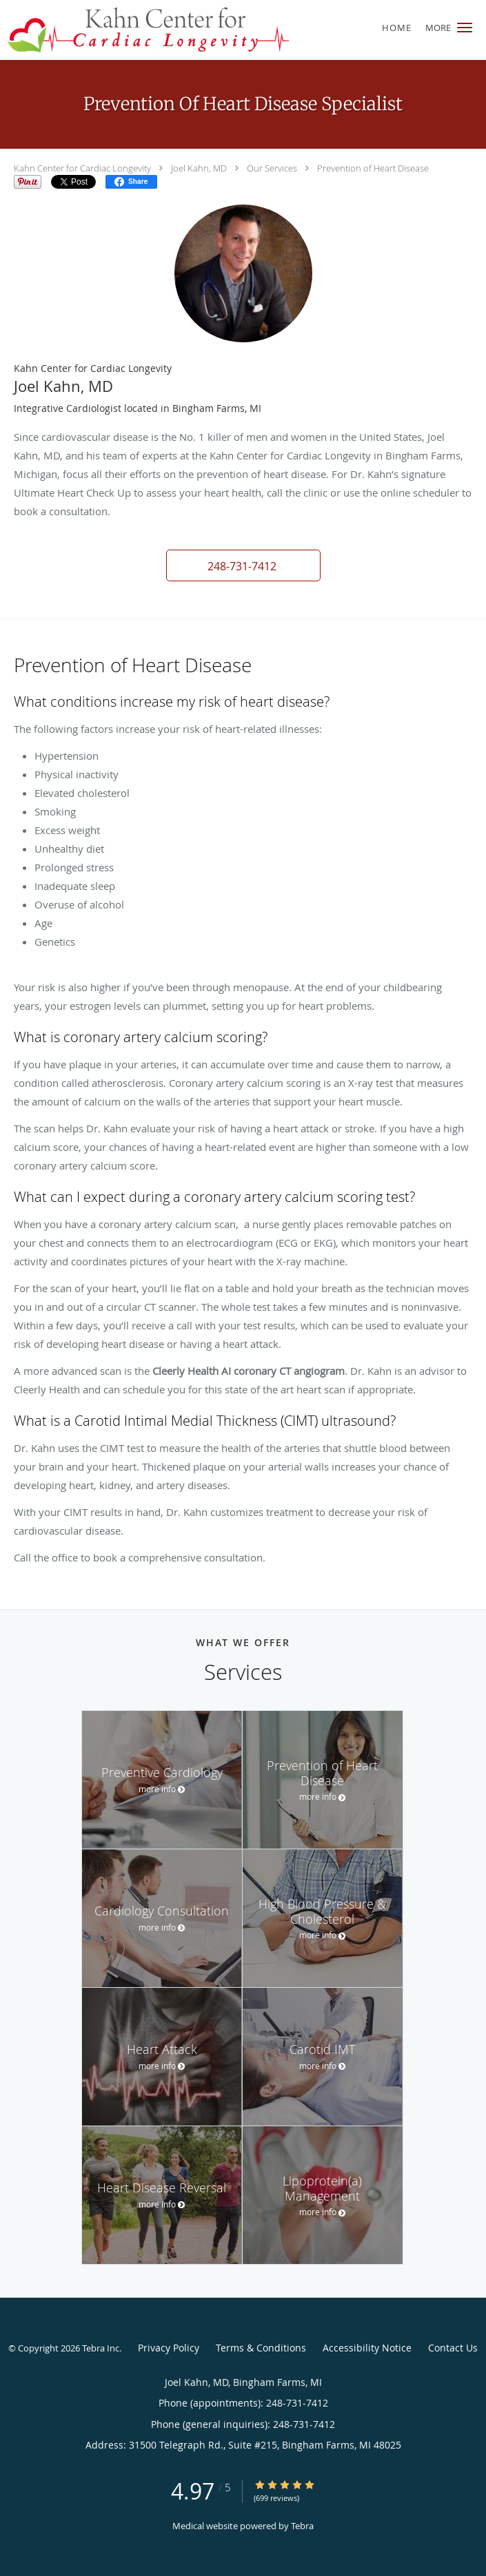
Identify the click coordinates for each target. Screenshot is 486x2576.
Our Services (272, 168)
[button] (464, 27)
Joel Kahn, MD (199, 168)
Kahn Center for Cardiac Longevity (82, 168)
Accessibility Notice (367, 2347)
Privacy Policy (168, 2347)
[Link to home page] (201, 30)
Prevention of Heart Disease (373, 168)
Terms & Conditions (261, 2347)
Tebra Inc (100, 2348)
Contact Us (453, 2347)
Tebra (302, 2526)
